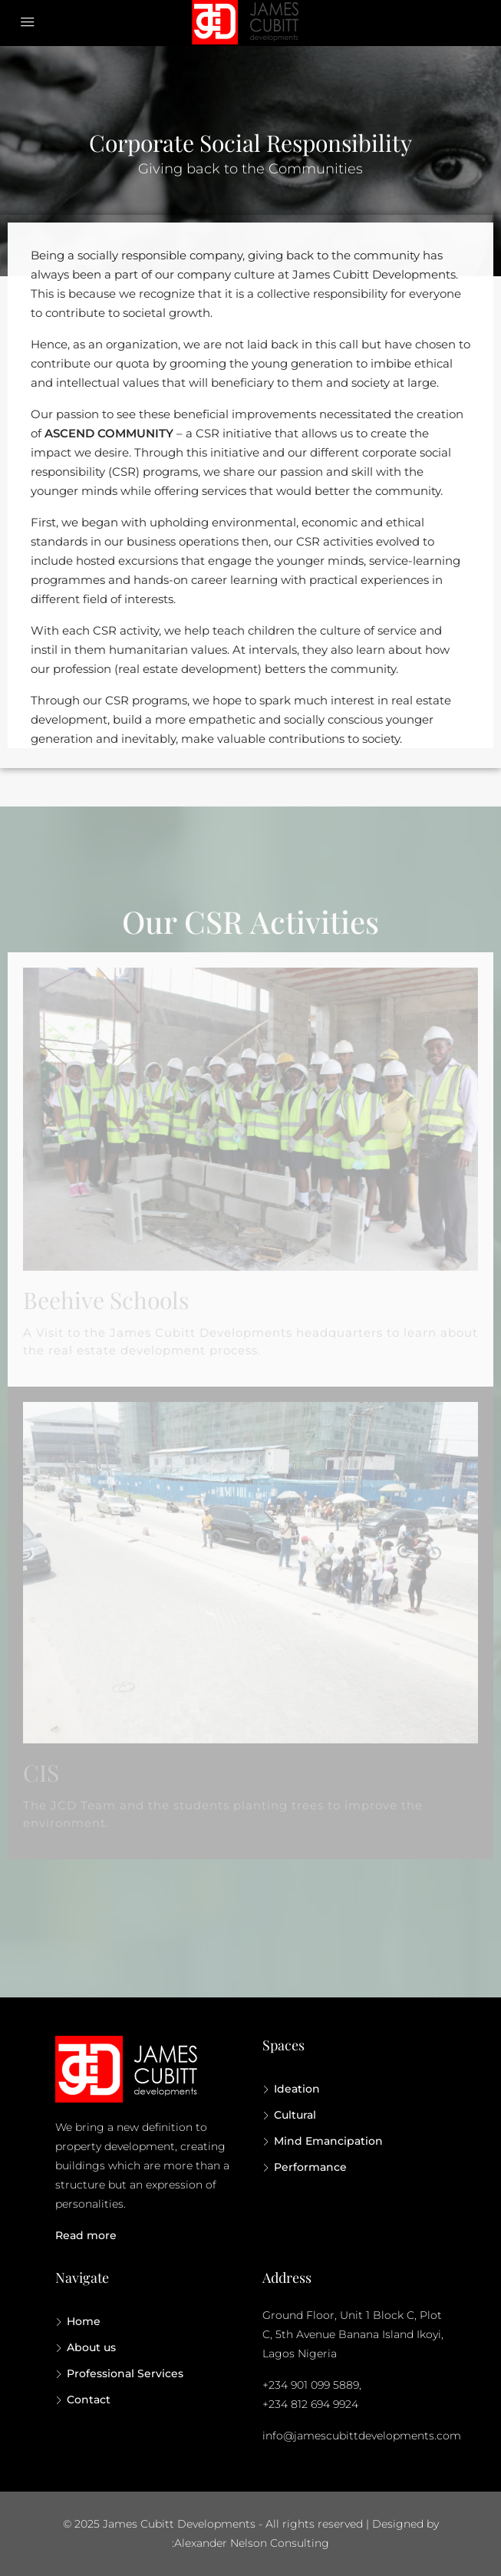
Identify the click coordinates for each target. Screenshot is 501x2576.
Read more (86, 2235)
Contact (88, 2399)
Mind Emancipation (328, 2141)
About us (91, 2347)
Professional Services (125, 2373)
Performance (310, 2167)
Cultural (295, 2115)
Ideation (297, 2089)
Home (84, 2321)
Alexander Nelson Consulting (251, 2543)
